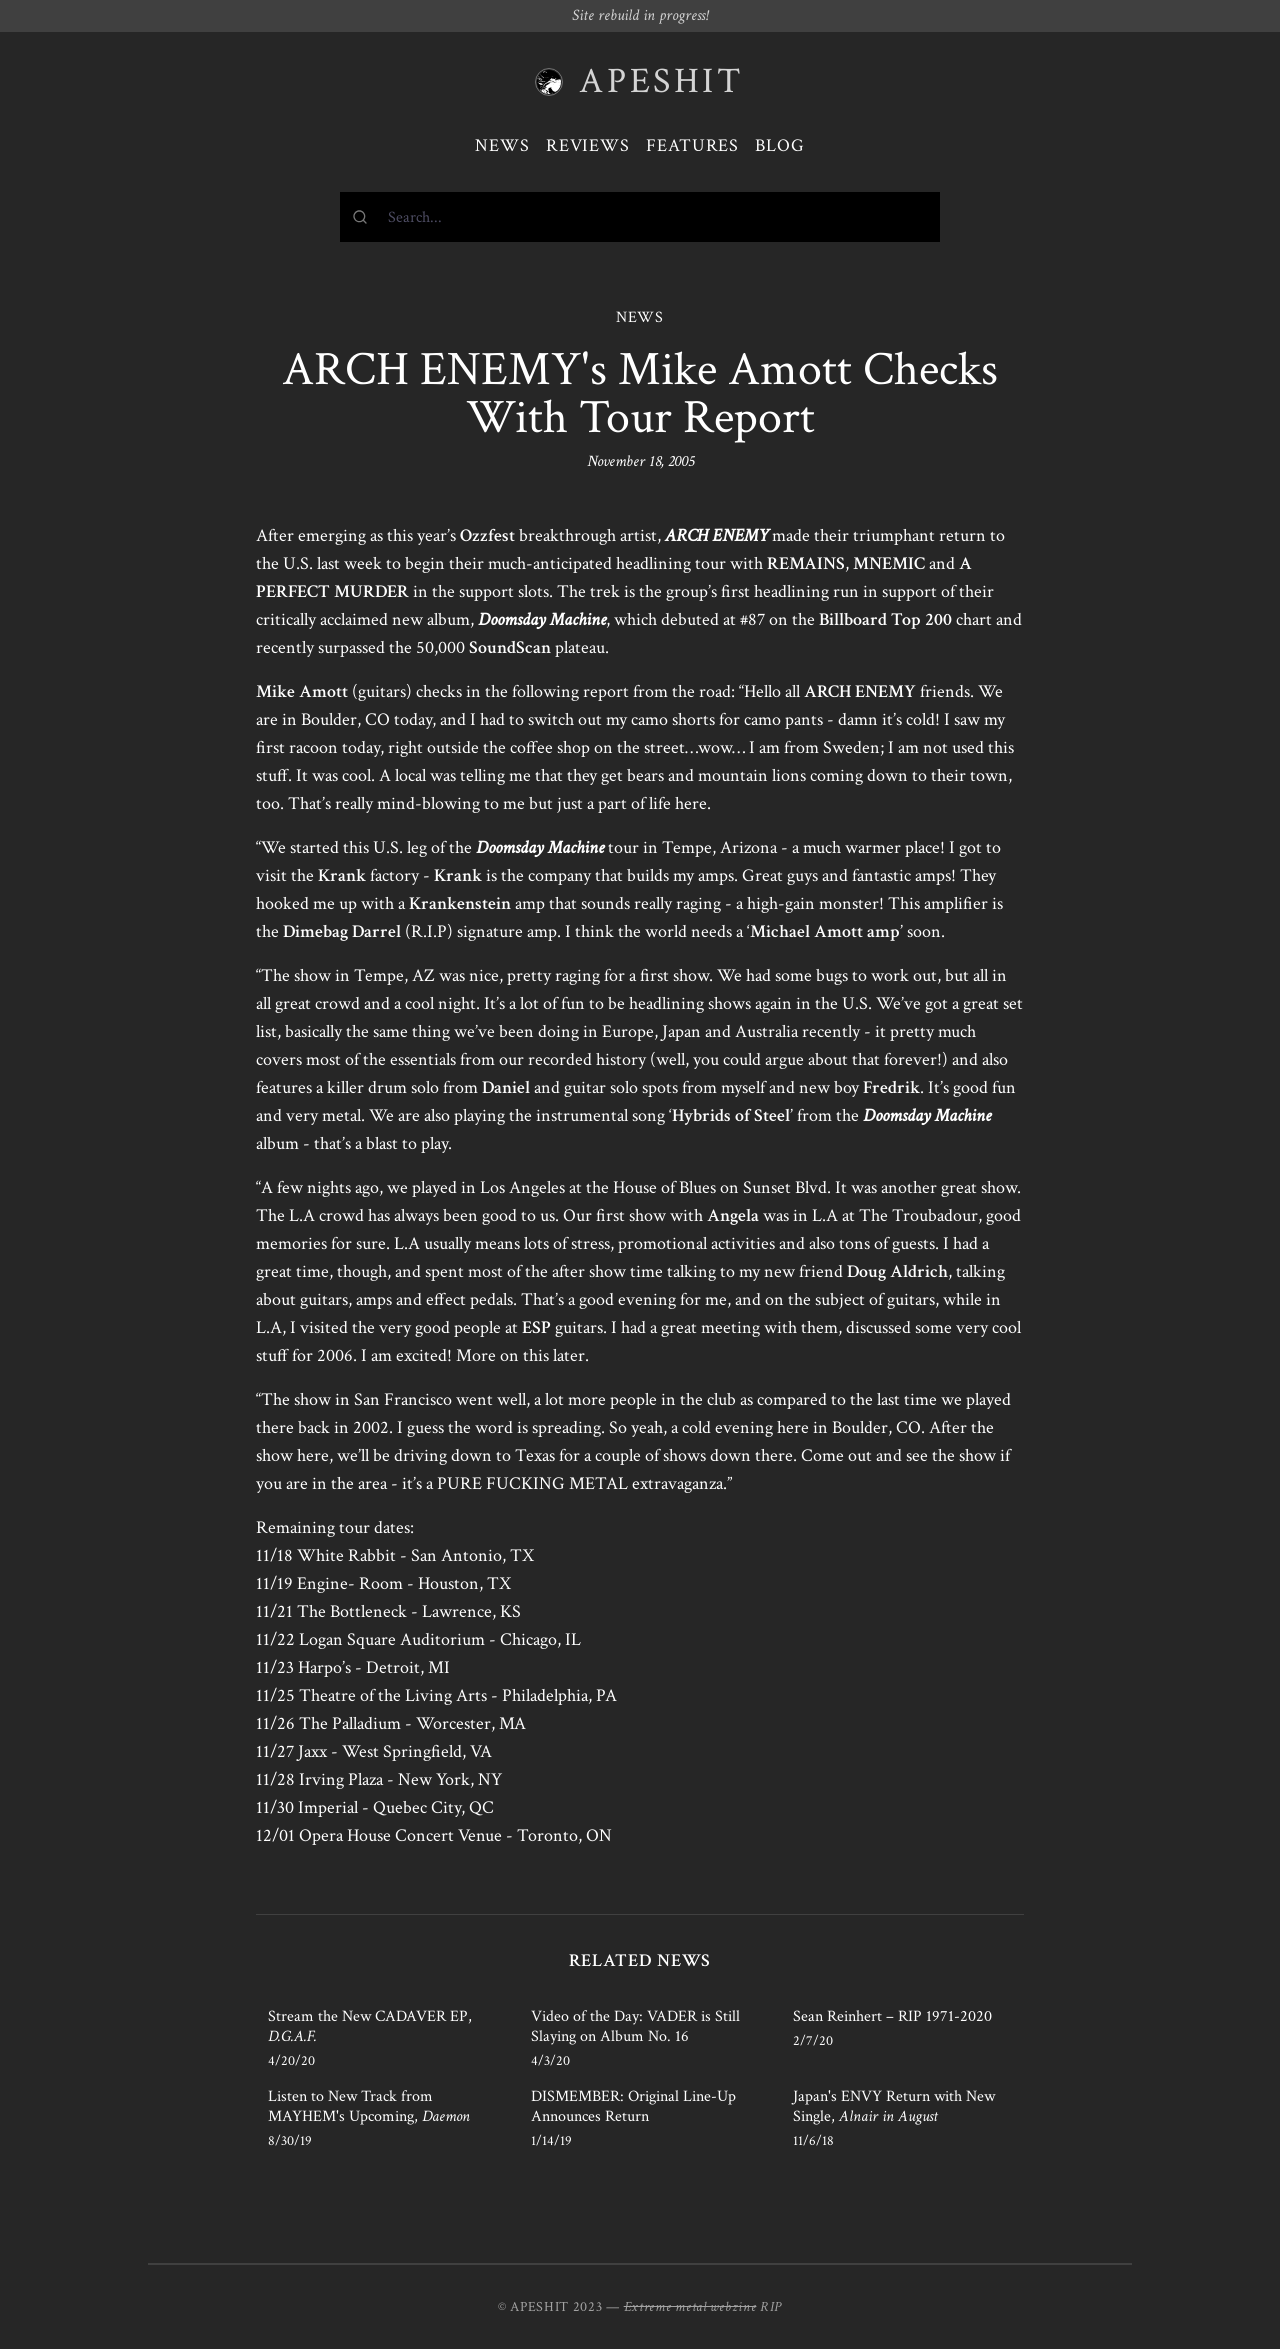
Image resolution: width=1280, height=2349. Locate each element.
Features (692, 145)
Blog (780, 145)
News (502, 145)
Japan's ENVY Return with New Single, (894, 2106)
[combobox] (640, 217)
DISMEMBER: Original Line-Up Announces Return (633, 2106)
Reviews (588, 145)
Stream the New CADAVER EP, (370, 2026)
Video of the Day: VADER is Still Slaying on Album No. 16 (635, 2026)
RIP (771, 2307)
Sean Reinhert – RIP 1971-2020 (892, 2016)
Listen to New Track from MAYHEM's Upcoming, (369, 2106)
